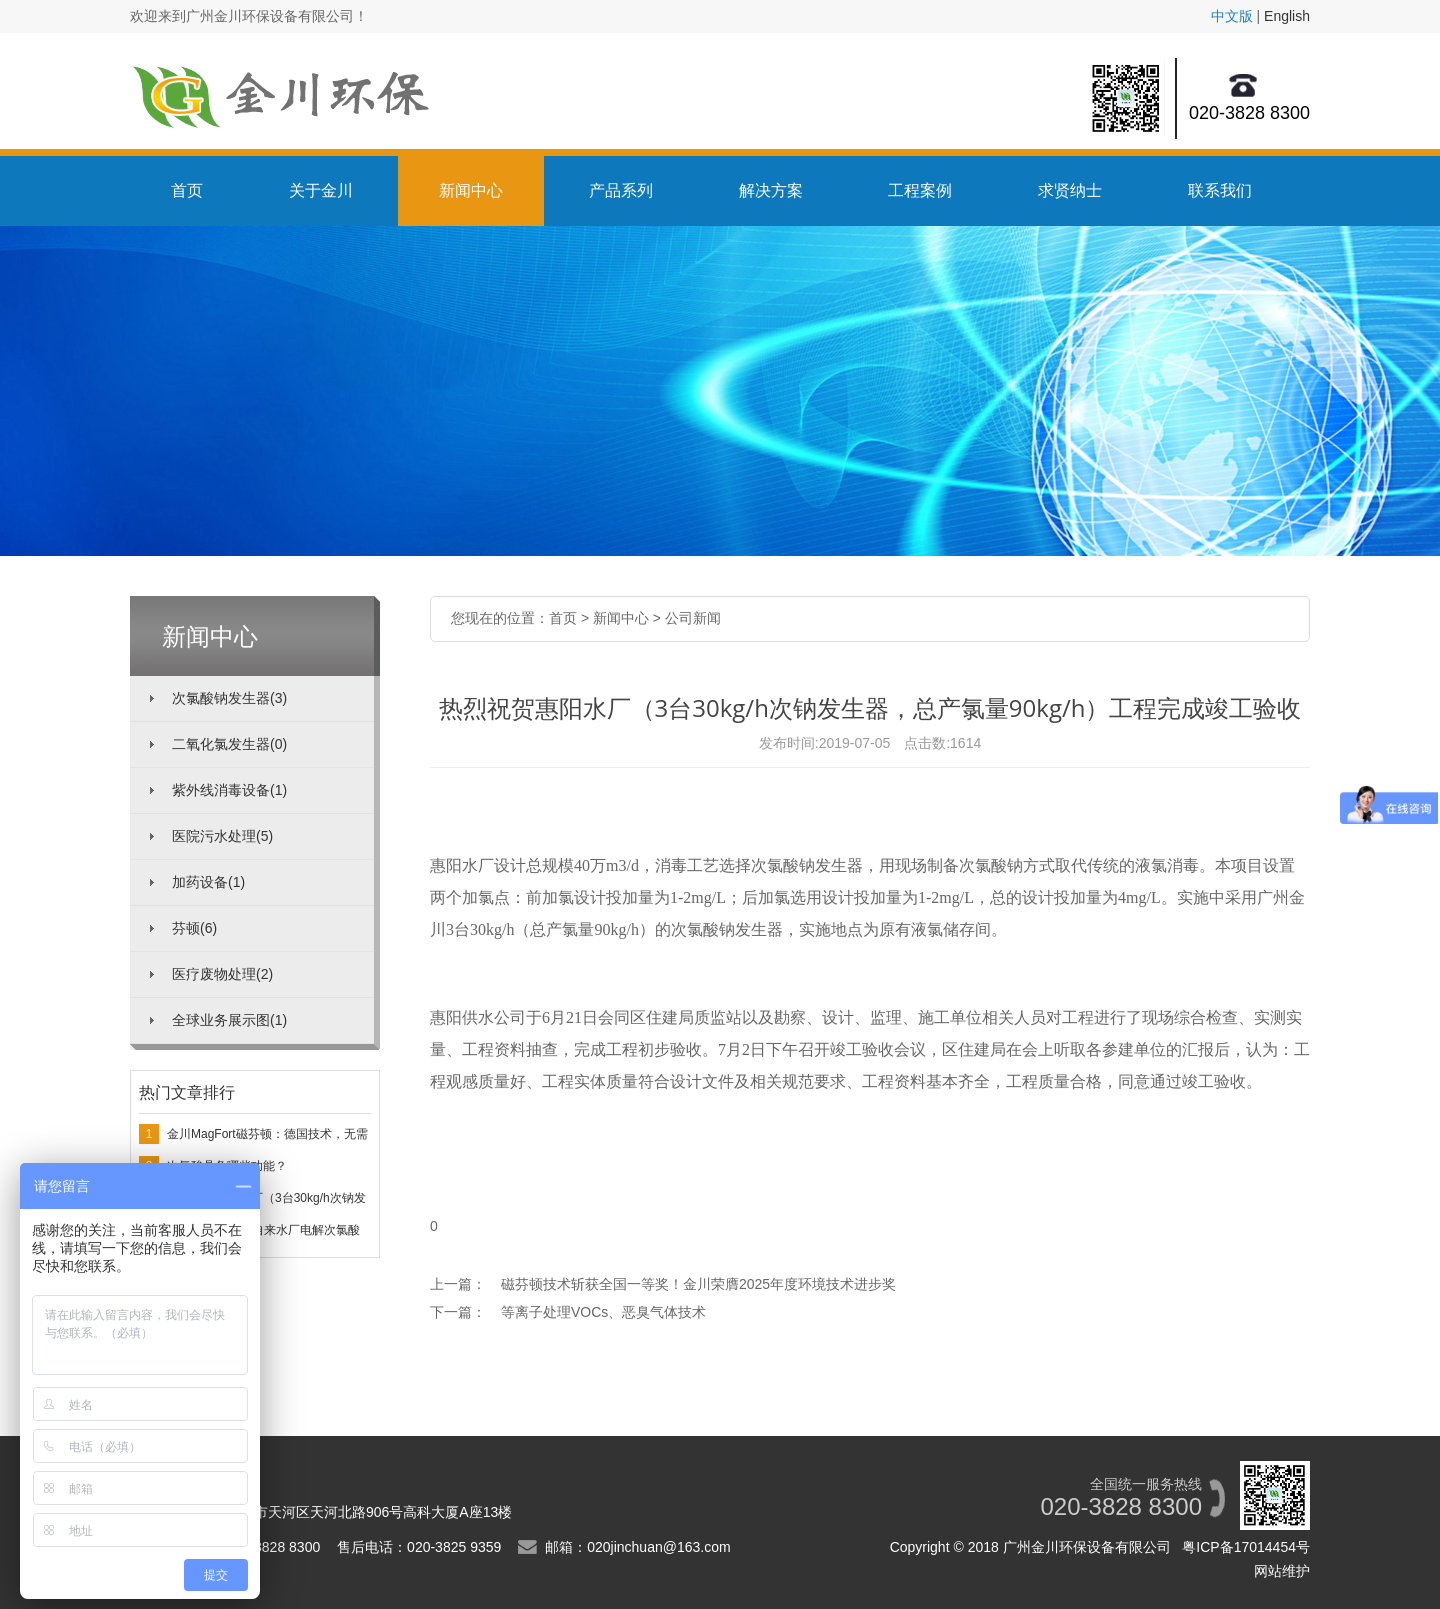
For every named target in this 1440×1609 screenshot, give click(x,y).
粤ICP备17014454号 (1246, 1547)
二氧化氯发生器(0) (229, 744)
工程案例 (920, 190)
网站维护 (1282, 1571)
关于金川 (321, 190)
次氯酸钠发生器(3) (229, 698)
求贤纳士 (1070, 190)
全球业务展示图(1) (229, 1020)
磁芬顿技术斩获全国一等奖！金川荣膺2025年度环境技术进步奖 (698, 1284)
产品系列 (621, 190)
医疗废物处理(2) (222, 974)
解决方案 (771, 190)
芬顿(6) (194, 928)
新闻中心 (471, 190)
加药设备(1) (208, 882)
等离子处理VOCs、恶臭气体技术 (603, 1312)
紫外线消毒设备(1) (229, 790)
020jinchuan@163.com (658, 1547)
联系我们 (1220, 190)
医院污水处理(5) (222, 836)
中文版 (1232, 16)
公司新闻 (693, 618)
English (1287, 16)
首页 (187, 190)
